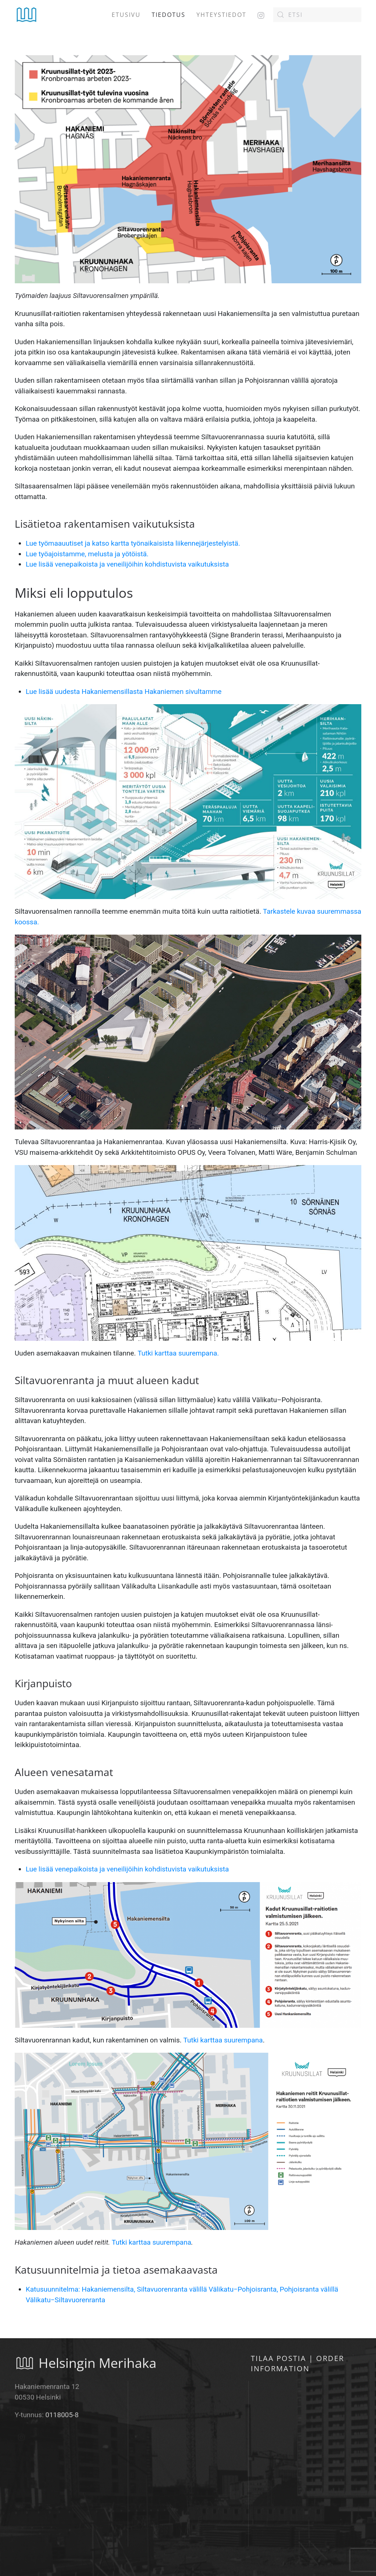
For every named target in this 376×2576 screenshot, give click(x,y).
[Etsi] (317, 14)
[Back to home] (27, 14)
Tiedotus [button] (168, 15)
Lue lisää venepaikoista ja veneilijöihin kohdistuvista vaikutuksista (127, 564)
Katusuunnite (46, 2289)
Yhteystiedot (221, 15)
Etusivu (126, 15)
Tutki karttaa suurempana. (178, 1353)
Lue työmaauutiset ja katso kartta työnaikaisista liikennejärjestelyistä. (133, 543)
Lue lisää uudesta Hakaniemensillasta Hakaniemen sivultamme (123, 691)
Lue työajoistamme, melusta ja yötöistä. (87, 554)
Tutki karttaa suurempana (223, 2040)
